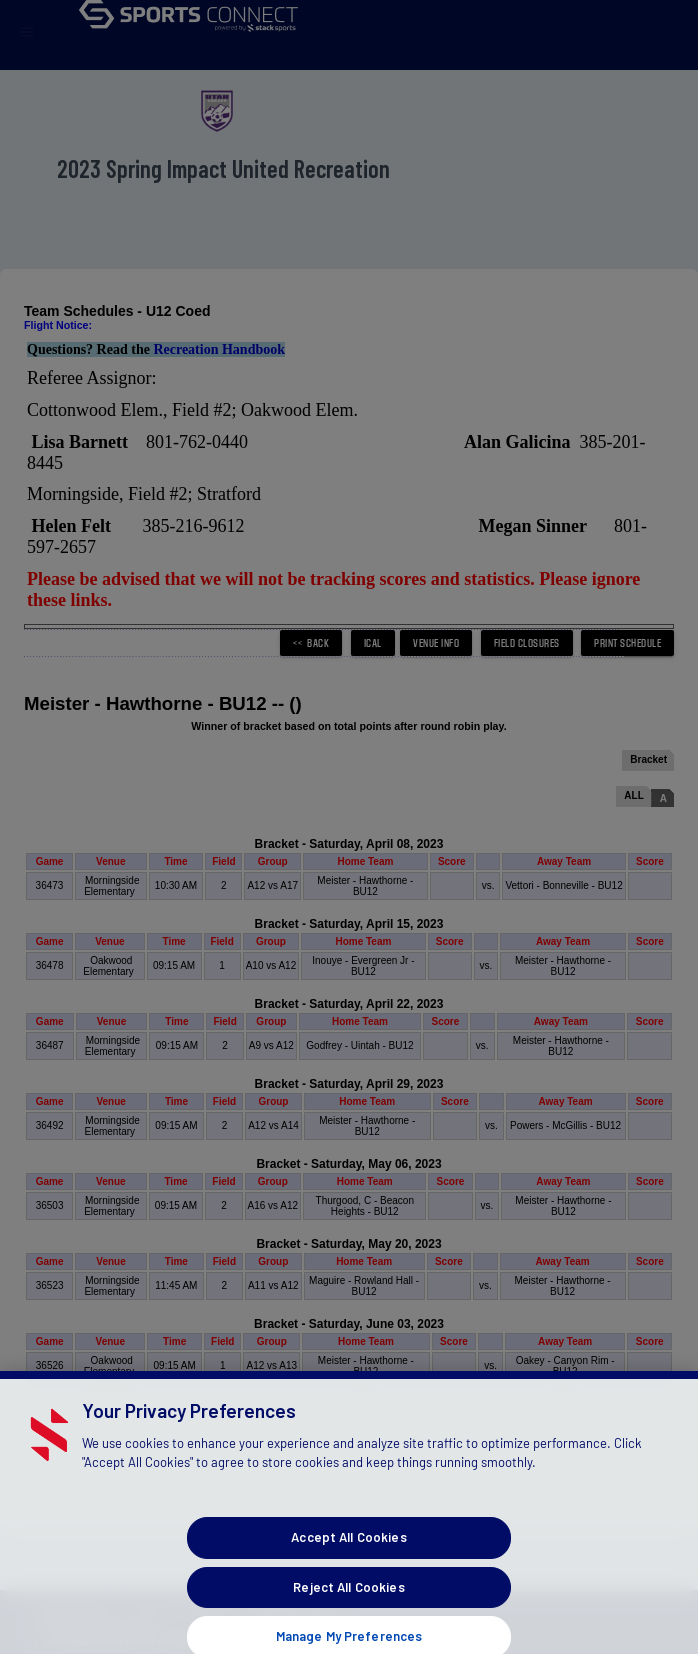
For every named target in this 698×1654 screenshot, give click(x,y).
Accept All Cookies (348, 1587)
